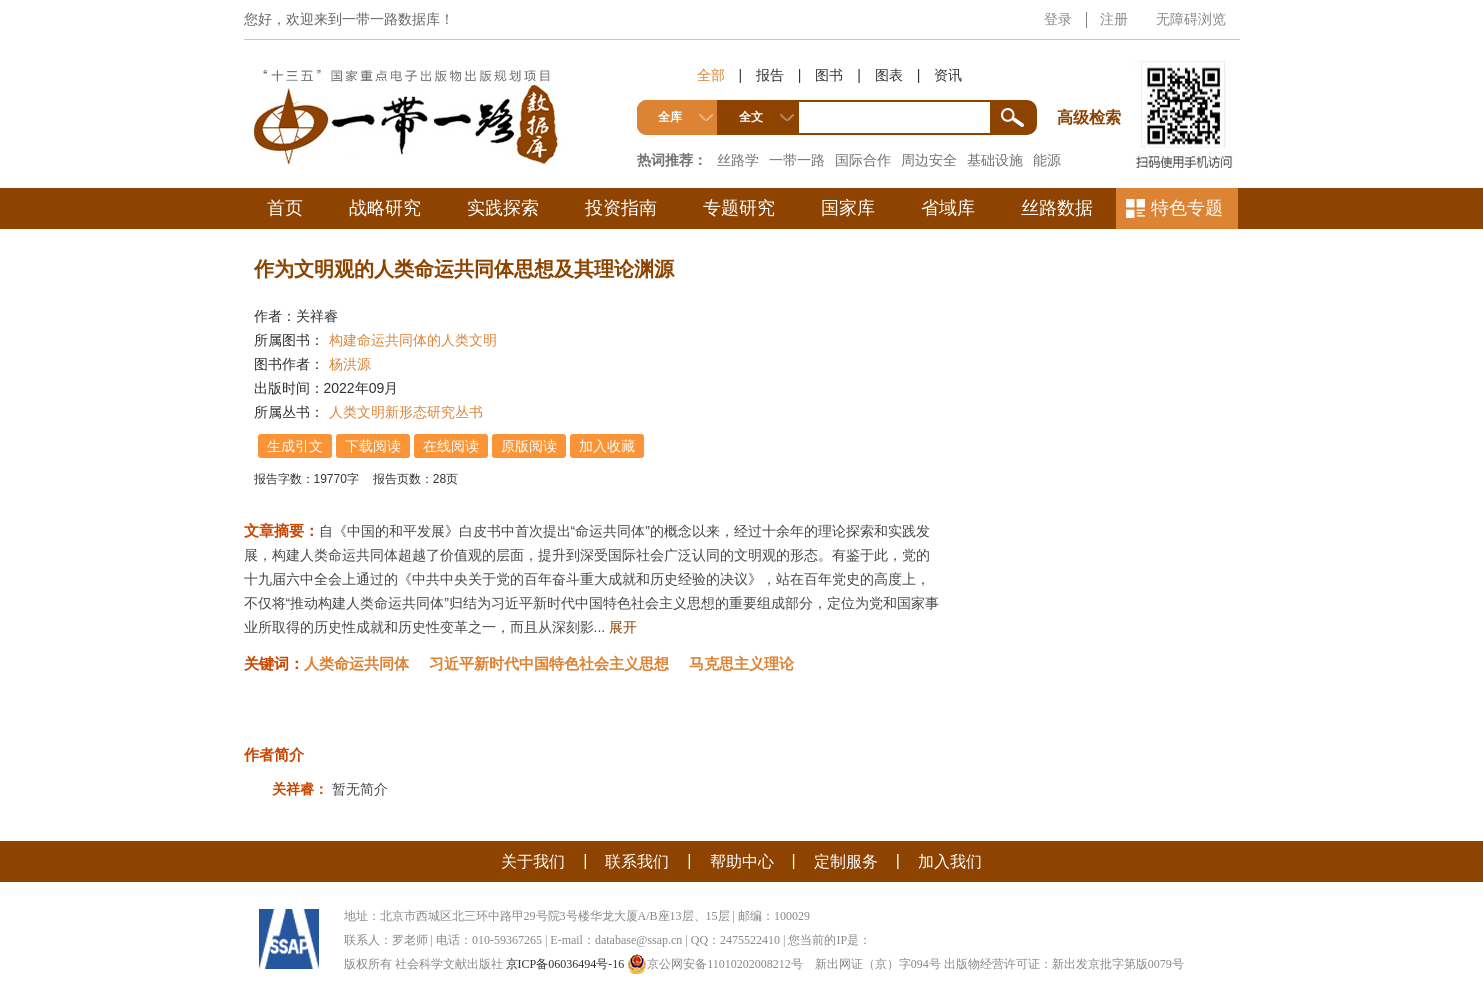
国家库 (848, 208)
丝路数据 (1057, 208)
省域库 (948, 208)
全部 (711, 75)
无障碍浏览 (1191, 19)
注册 (1114, 19)
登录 (1058, 19)
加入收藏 (607, 446)
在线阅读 (451, 446)
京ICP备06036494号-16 (565, 964)
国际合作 (863, 160)
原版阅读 (529, 446)
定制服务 (846, 861)
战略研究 (385, 208)
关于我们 (533, 861)
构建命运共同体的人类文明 (413, 340)
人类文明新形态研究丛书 (406, 412)
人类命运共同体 (356, 663)
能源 (1047, 160)
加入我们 (950, 861)
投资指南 (621, 208)
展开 (623, 627)
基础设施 (995, 160)
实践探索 (503, 208)
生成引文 (295, 446)
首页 (285, 208)
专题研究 (739, 208)
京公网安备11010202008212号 (715, 964)
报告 (770, 75)
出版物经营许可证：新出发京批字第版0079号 (1064, 964)
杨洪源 (350, 364)
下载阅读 (373, 446)
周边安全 (929, 160)
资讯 (948, 75)
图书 (829, 75)
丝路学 (738, 160)
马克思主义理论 (741, 663)
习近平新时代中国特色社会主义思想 (549, 663)
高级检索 (1092, 80)
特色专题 (1187, 208)
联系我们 (637, 861)
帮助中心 (742, 861)
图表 (889, 75)
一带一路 (797, 160)
